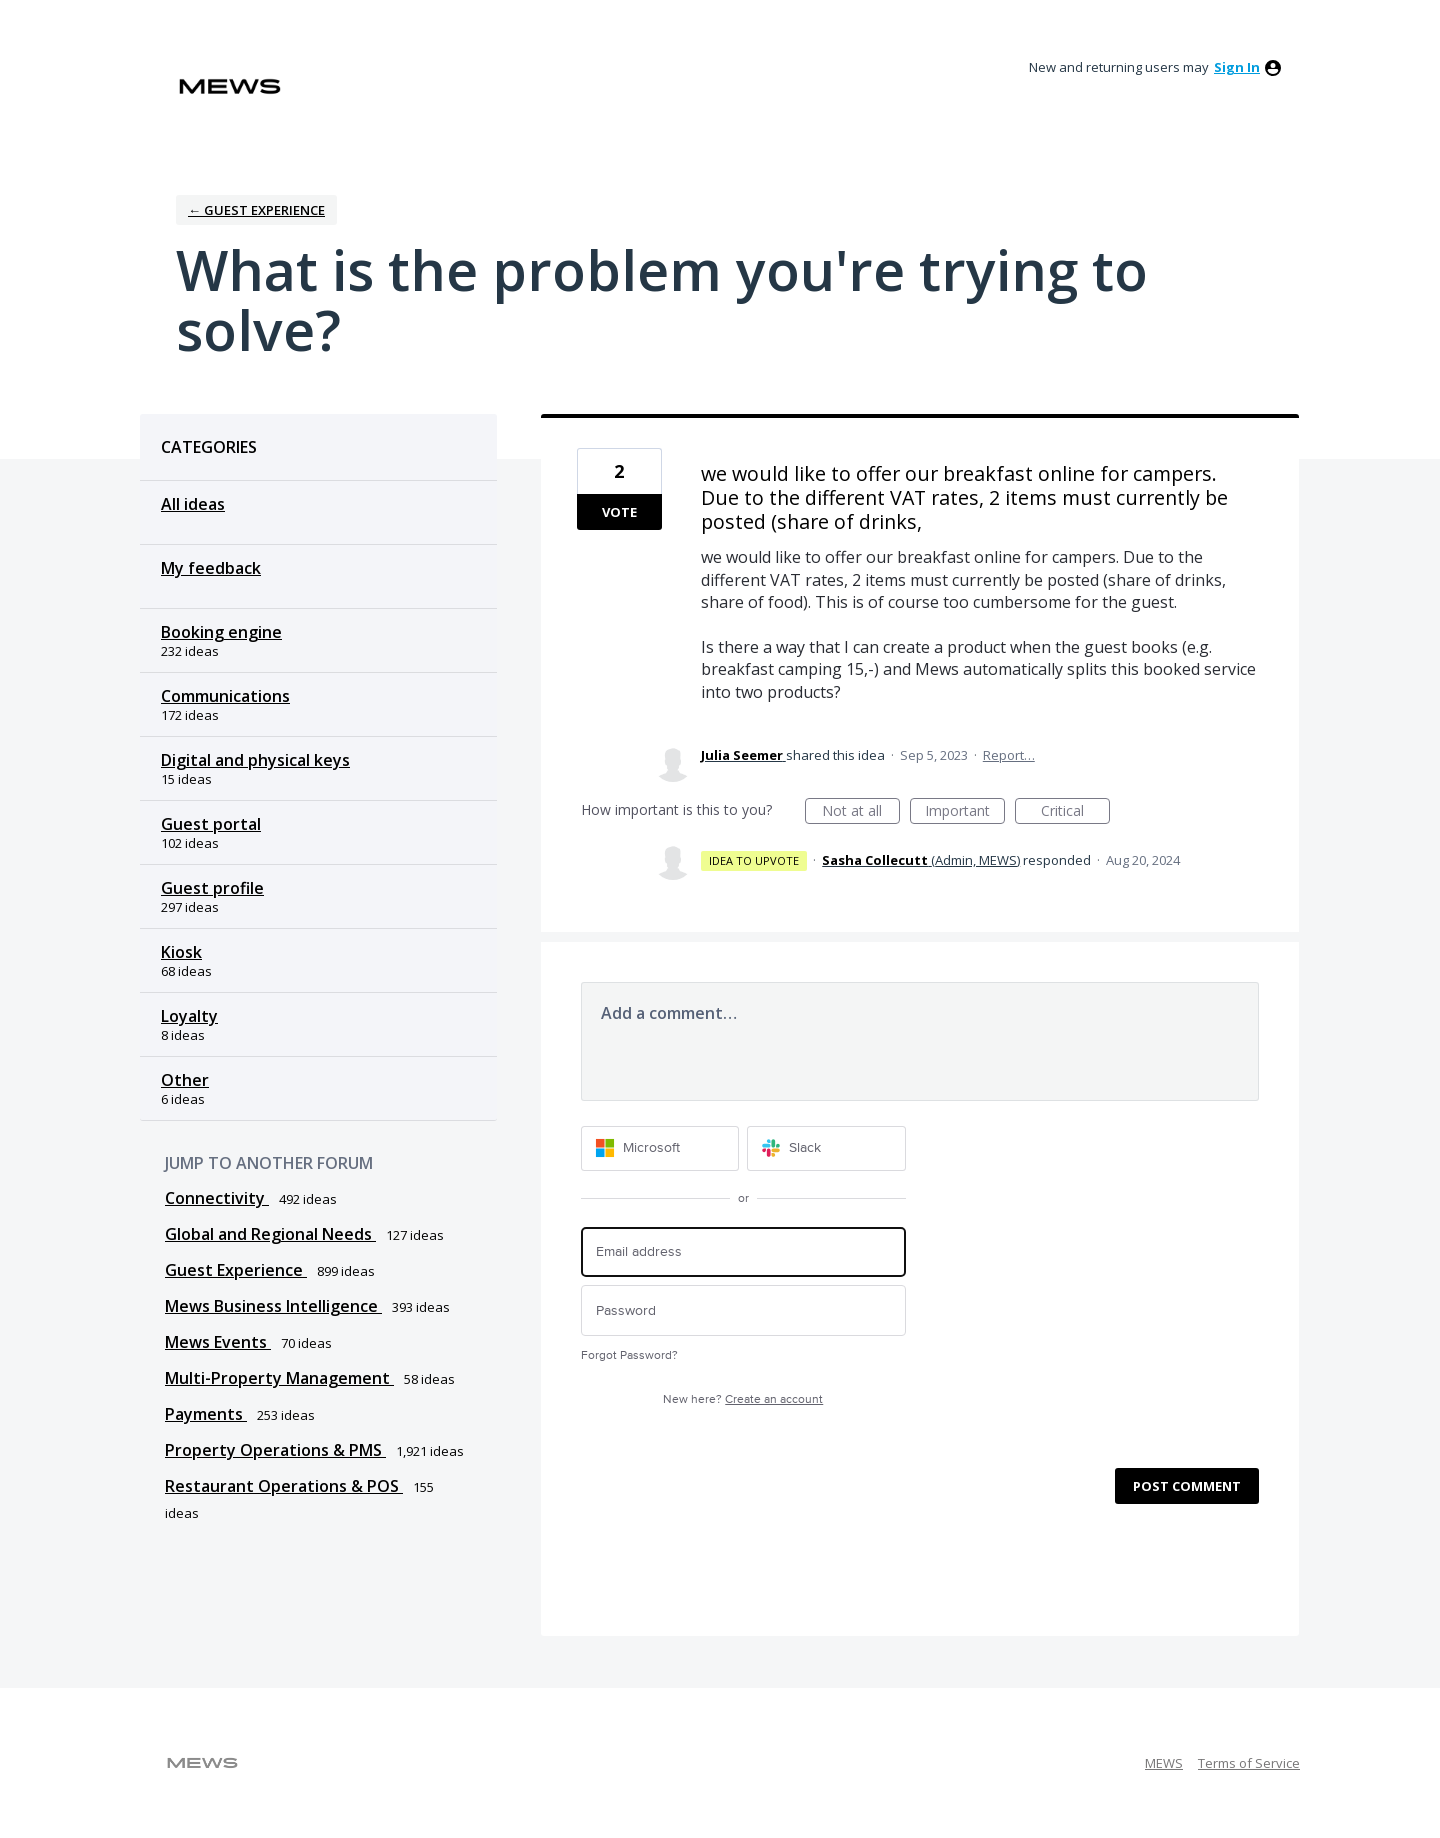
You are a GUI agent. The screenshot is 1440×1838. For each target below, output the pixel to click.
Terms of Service (1249, 1763)
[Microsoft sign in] (660, 1148)
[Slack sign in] (826, 1148)
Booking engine (221, 632)
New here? (743, 1399)
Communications (225, 696)
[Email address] (743, 1252)
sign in (1237, 67)
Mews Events (218, 1342)
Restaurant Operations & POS (284, 1486)
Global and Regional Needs (270, 1234)
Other (185, 1080)
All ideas (193, 504)
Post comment (1187, 1486)
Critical (1075, 812)
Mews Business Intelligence (273, 1306)
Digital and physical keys (255, 760)
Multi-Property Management (279, 1378)
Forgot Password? (629, 1355)
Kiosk (181, 952)
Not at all (861, 812)
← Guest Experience (256, 210)
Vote (619, 512)
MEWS (1164, 1763)
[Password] (743, 1310)
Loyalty (189, 1016)
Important (965, 812)
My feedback (211, 568)
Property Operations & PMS (275, 1450)
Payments (206, 1414)
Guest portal (211, 824)
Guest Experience (236, 1270)
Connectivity (217, 1198)
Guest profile (212, 888)
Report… (1009, 755)
